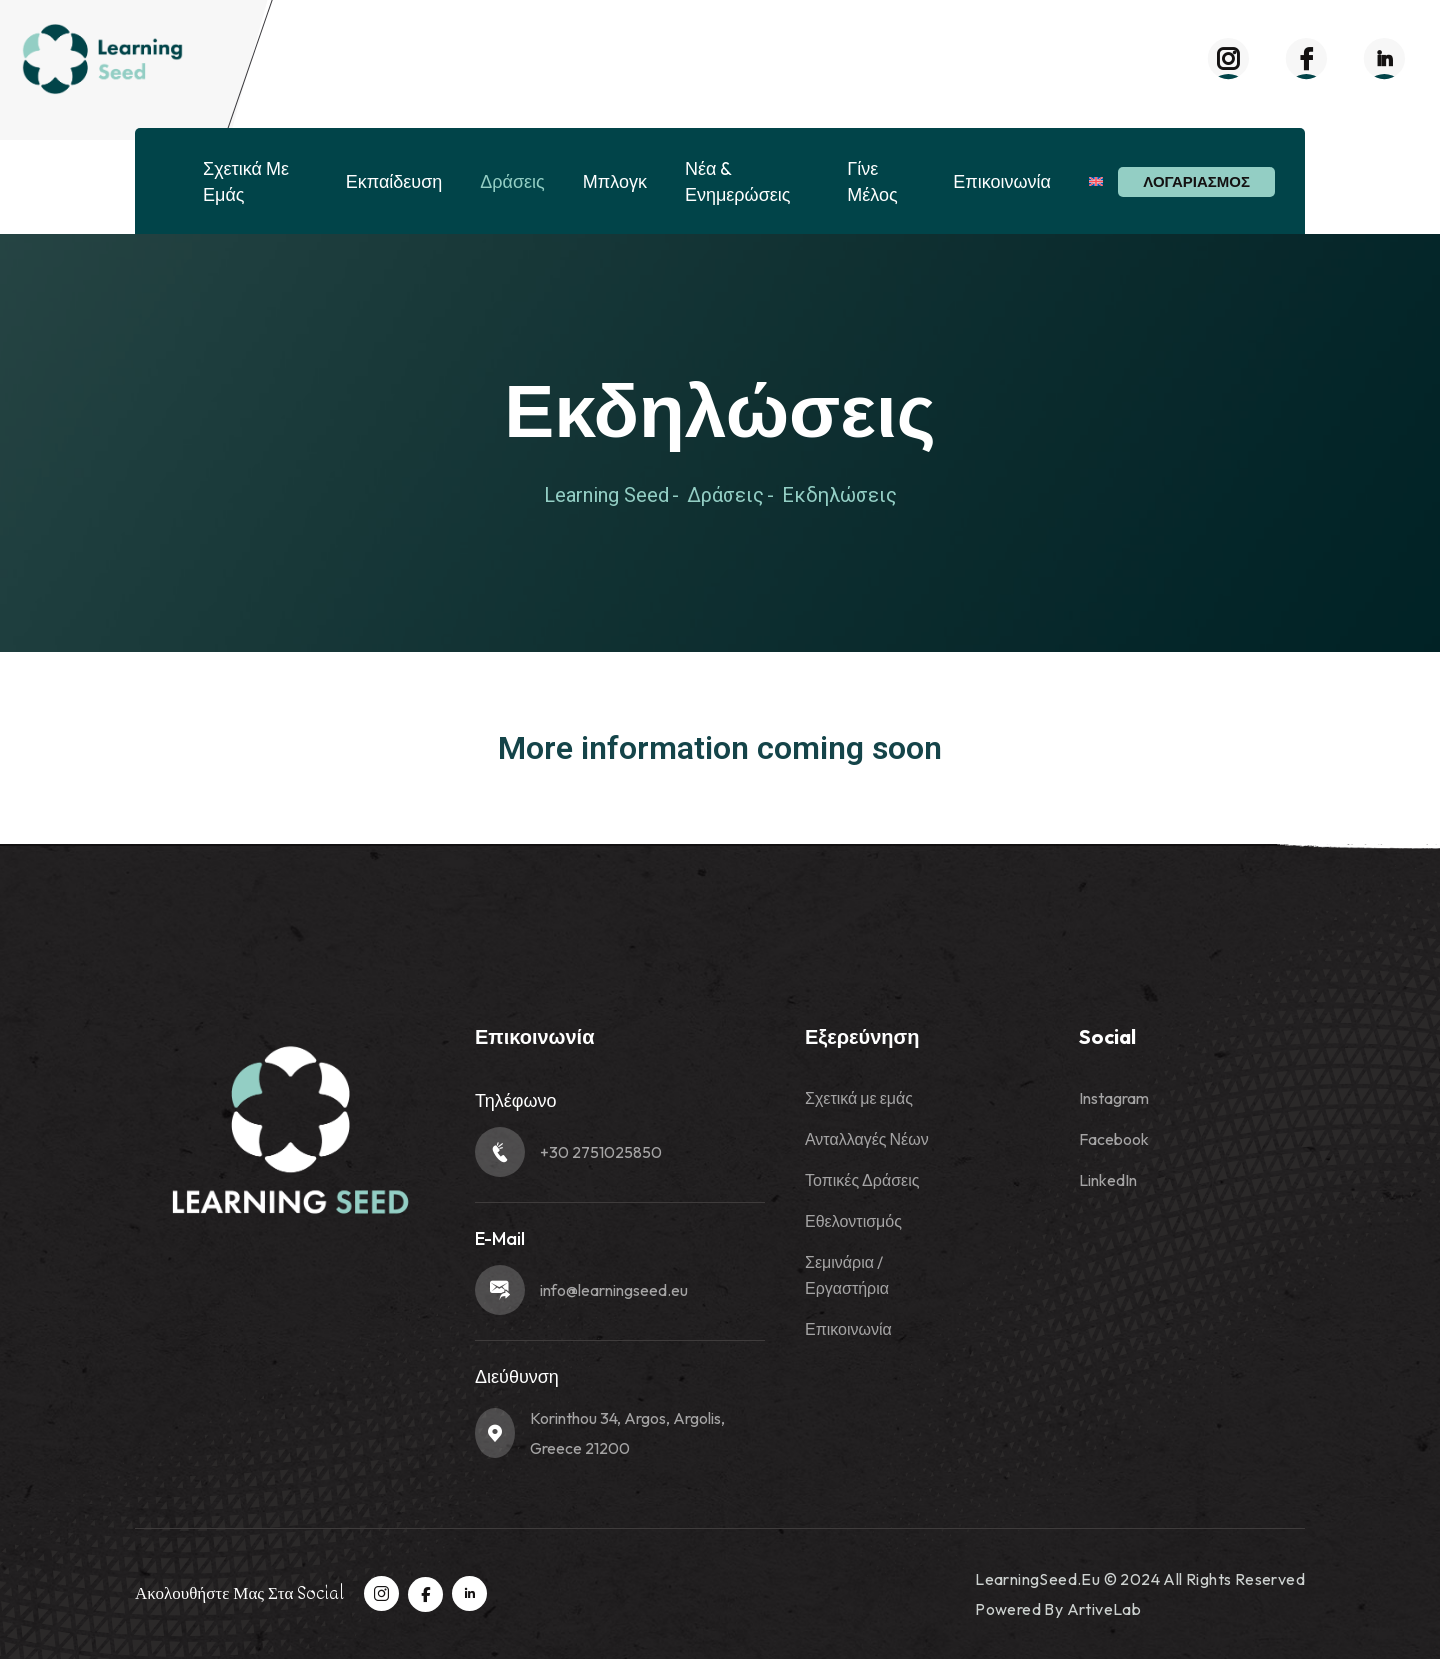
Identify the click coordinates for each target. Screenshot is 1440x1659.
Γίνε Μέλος (872, 181)
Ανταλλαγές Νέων (867, 1139)
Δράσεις (512, 181)
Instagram (1114, 1098)
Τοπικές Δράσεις (862, 1180)
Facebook (1114, 1139)
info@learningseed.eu (614, 1290)
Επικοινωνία (1002, 181)
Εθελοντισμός (853, 1221)
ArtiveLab (1104, 1609)
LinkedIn (1108, 1180)
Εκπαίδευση (394, 181)
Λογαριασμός (1196, 181)
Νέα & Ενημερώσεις (738, 181)
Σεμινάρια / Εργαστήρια (847, 1275)
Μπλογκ (615, 181)
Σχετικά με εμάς (246, 181)
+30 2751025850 (601, 1152)
